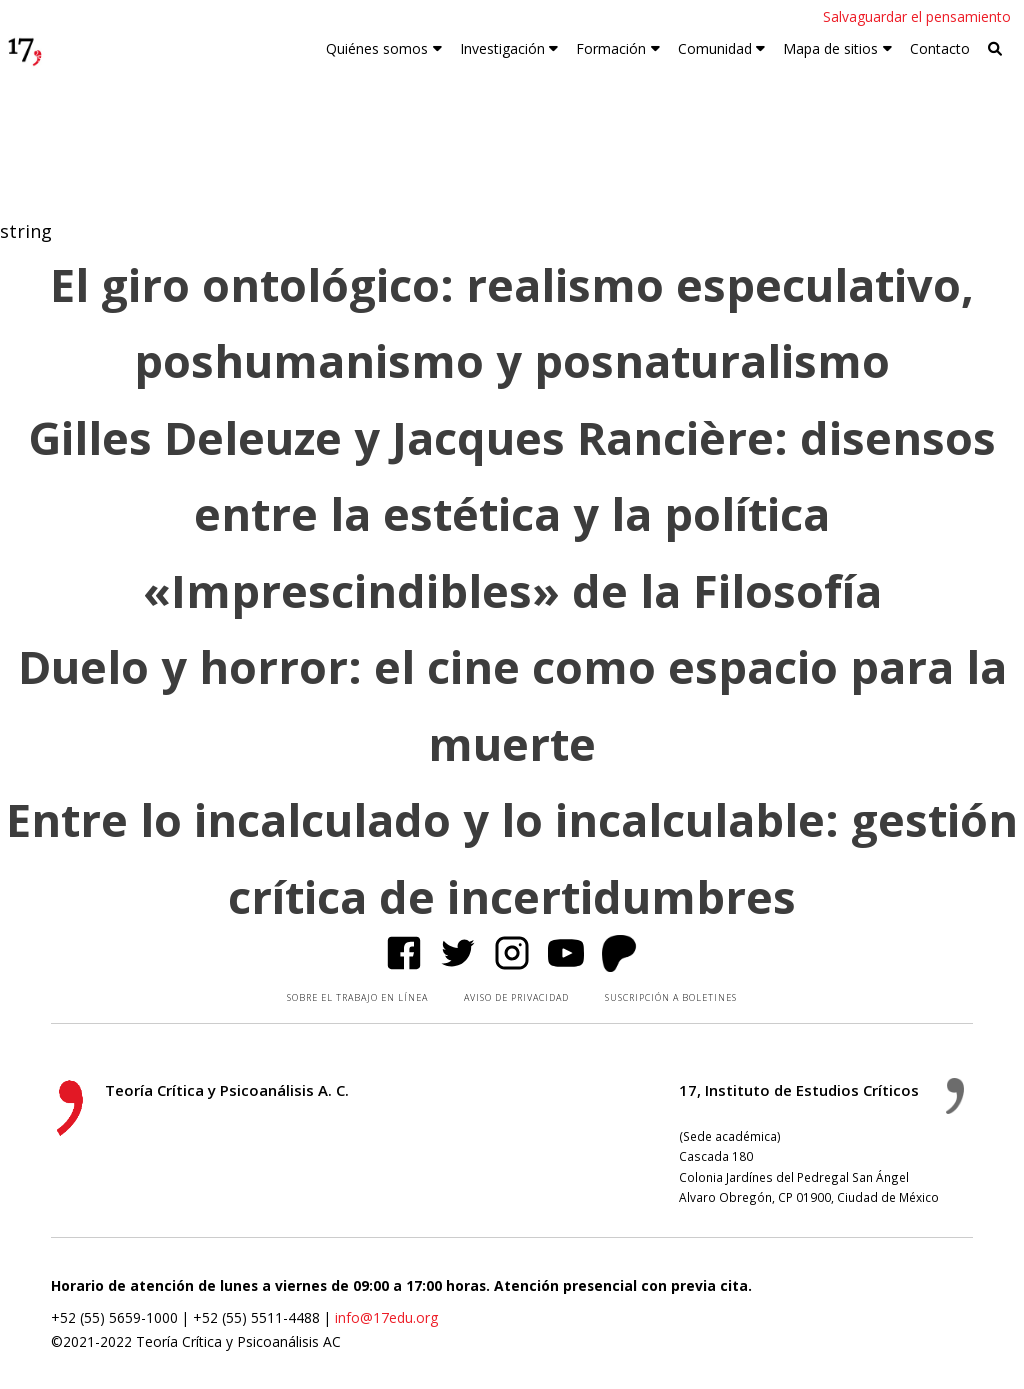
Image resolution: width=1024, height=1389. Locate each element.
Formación (611, 48)
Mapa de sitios (830, 48)
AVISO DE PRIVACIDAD (516, 997)
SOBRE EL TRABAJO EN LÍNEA (357, 997)
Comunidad (715, 48)
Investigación (502, 48)
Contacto (940, 48)
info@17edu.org (386, 1317)
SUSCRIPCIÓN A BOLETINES (671, 997)
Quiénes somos (377, 48)
